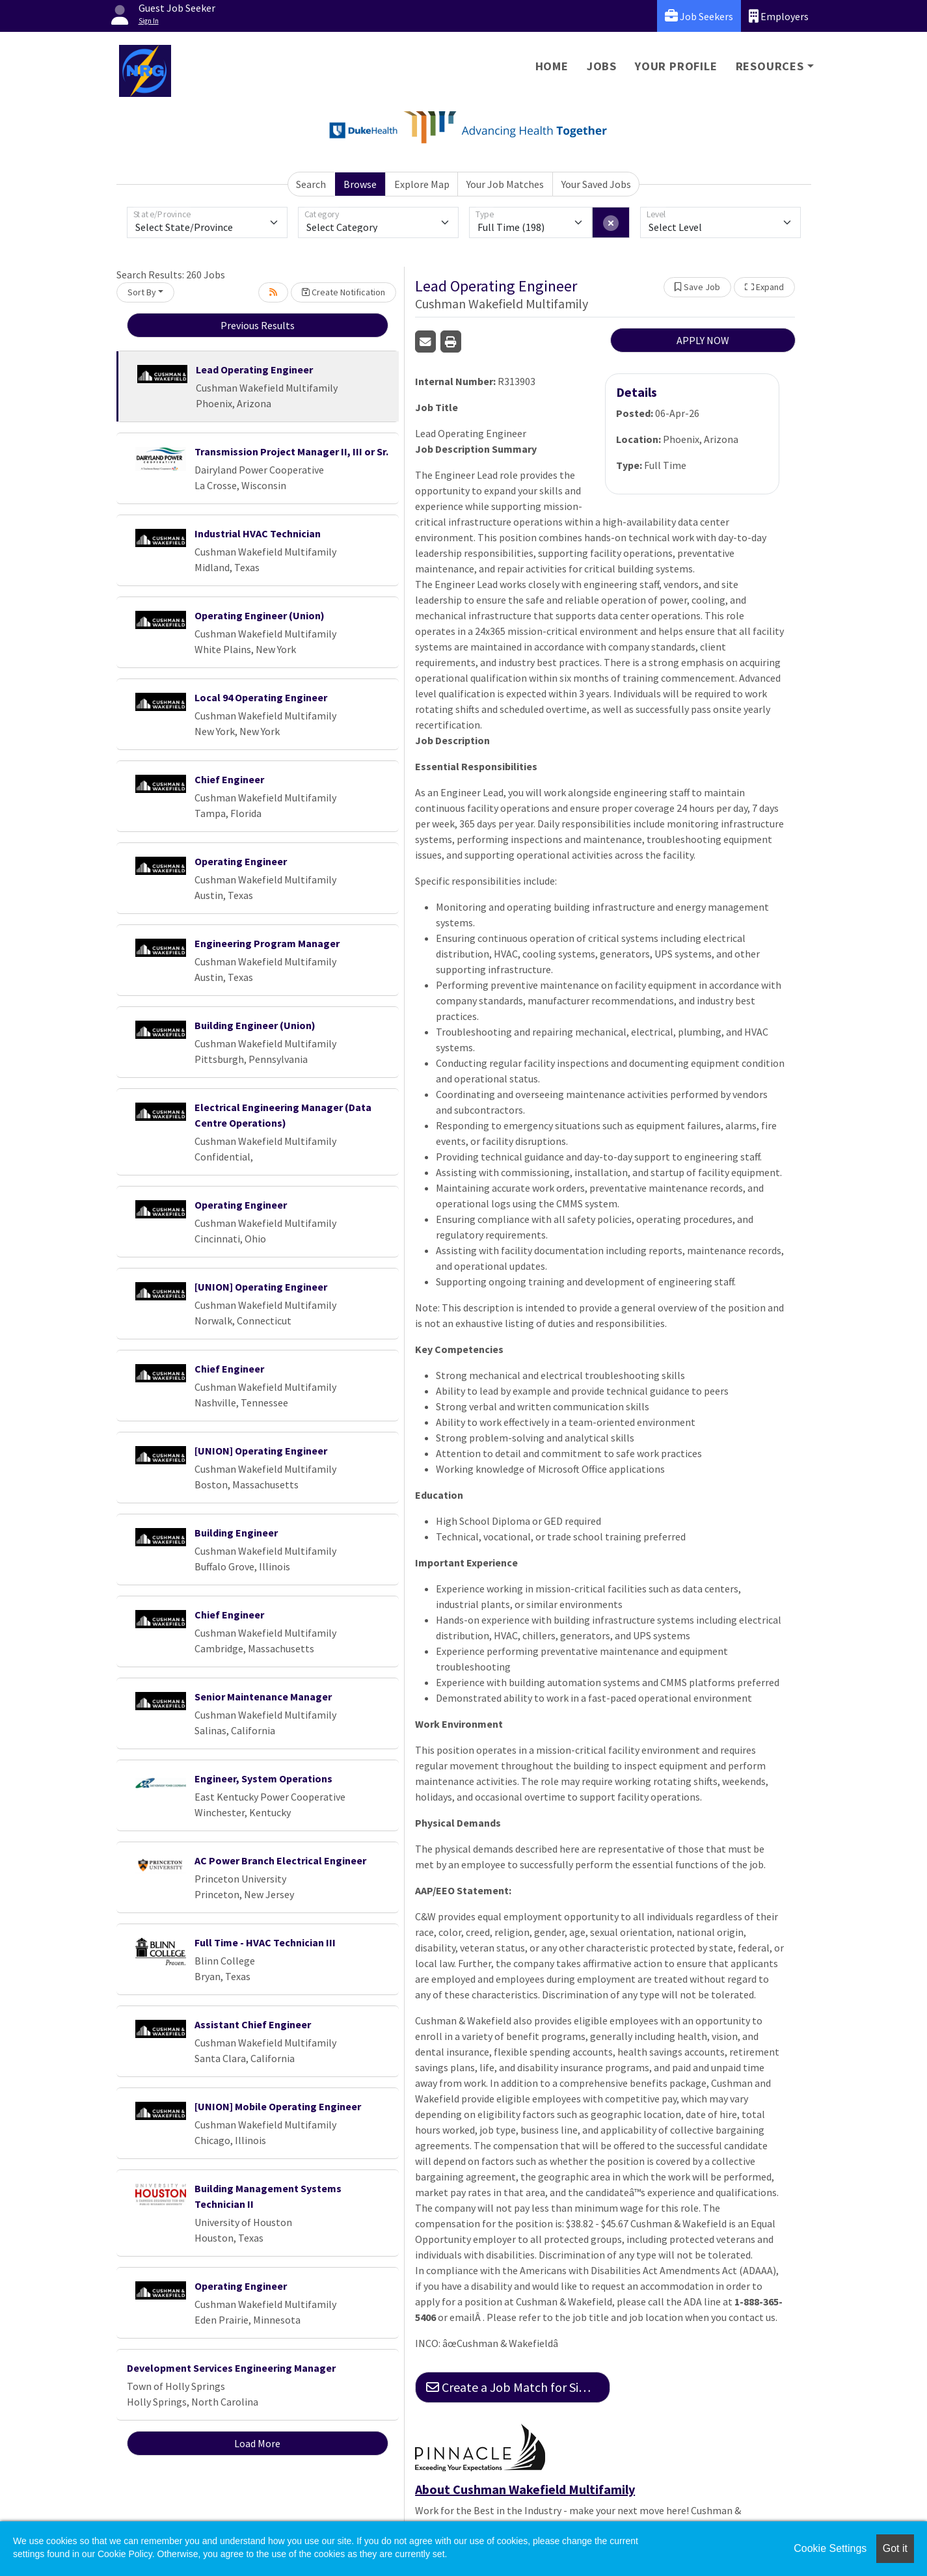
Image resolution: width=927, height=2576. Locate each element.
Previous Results (258, 325)
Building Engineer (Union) (255, 1025)
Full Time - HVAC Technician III (265, 1942)
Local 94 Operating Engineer (261, 697)
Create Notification (343, 292)
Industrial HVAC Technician (258, 533)
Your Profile (676, 66)
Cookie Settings (830, 2548)
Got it (895, 2548)
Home (552, 66)
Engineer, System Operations (263, 1778)
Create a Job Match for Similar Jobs (518, 2387)
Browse (360, 184)
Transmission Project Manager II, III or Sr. (291, 451)
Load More (257, 2443)
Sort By (142, 292)
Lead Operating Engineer (254, 369)
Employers (779, 16)
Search (311, 184)
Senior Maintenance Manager (263, 1696)
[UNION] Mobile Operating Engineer (278, 2106)
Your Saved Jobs (596, 184)
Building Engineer (236, 1532)
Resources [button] (770, 66)
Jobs (602, 66)
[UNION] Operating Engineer (261, 1286)
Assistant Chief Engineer (253, 2024)
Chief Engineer (229, 779)
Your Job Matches (505, 184)
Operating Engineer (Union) (260, 615)
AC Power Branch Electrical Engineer (280, 1860)
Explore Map (422, 184)
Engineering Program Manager (267, 943)
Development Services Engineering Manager (231, 2367)
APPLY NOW (703, 340)
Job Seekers (699, 16)
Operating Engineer (241, 861)
